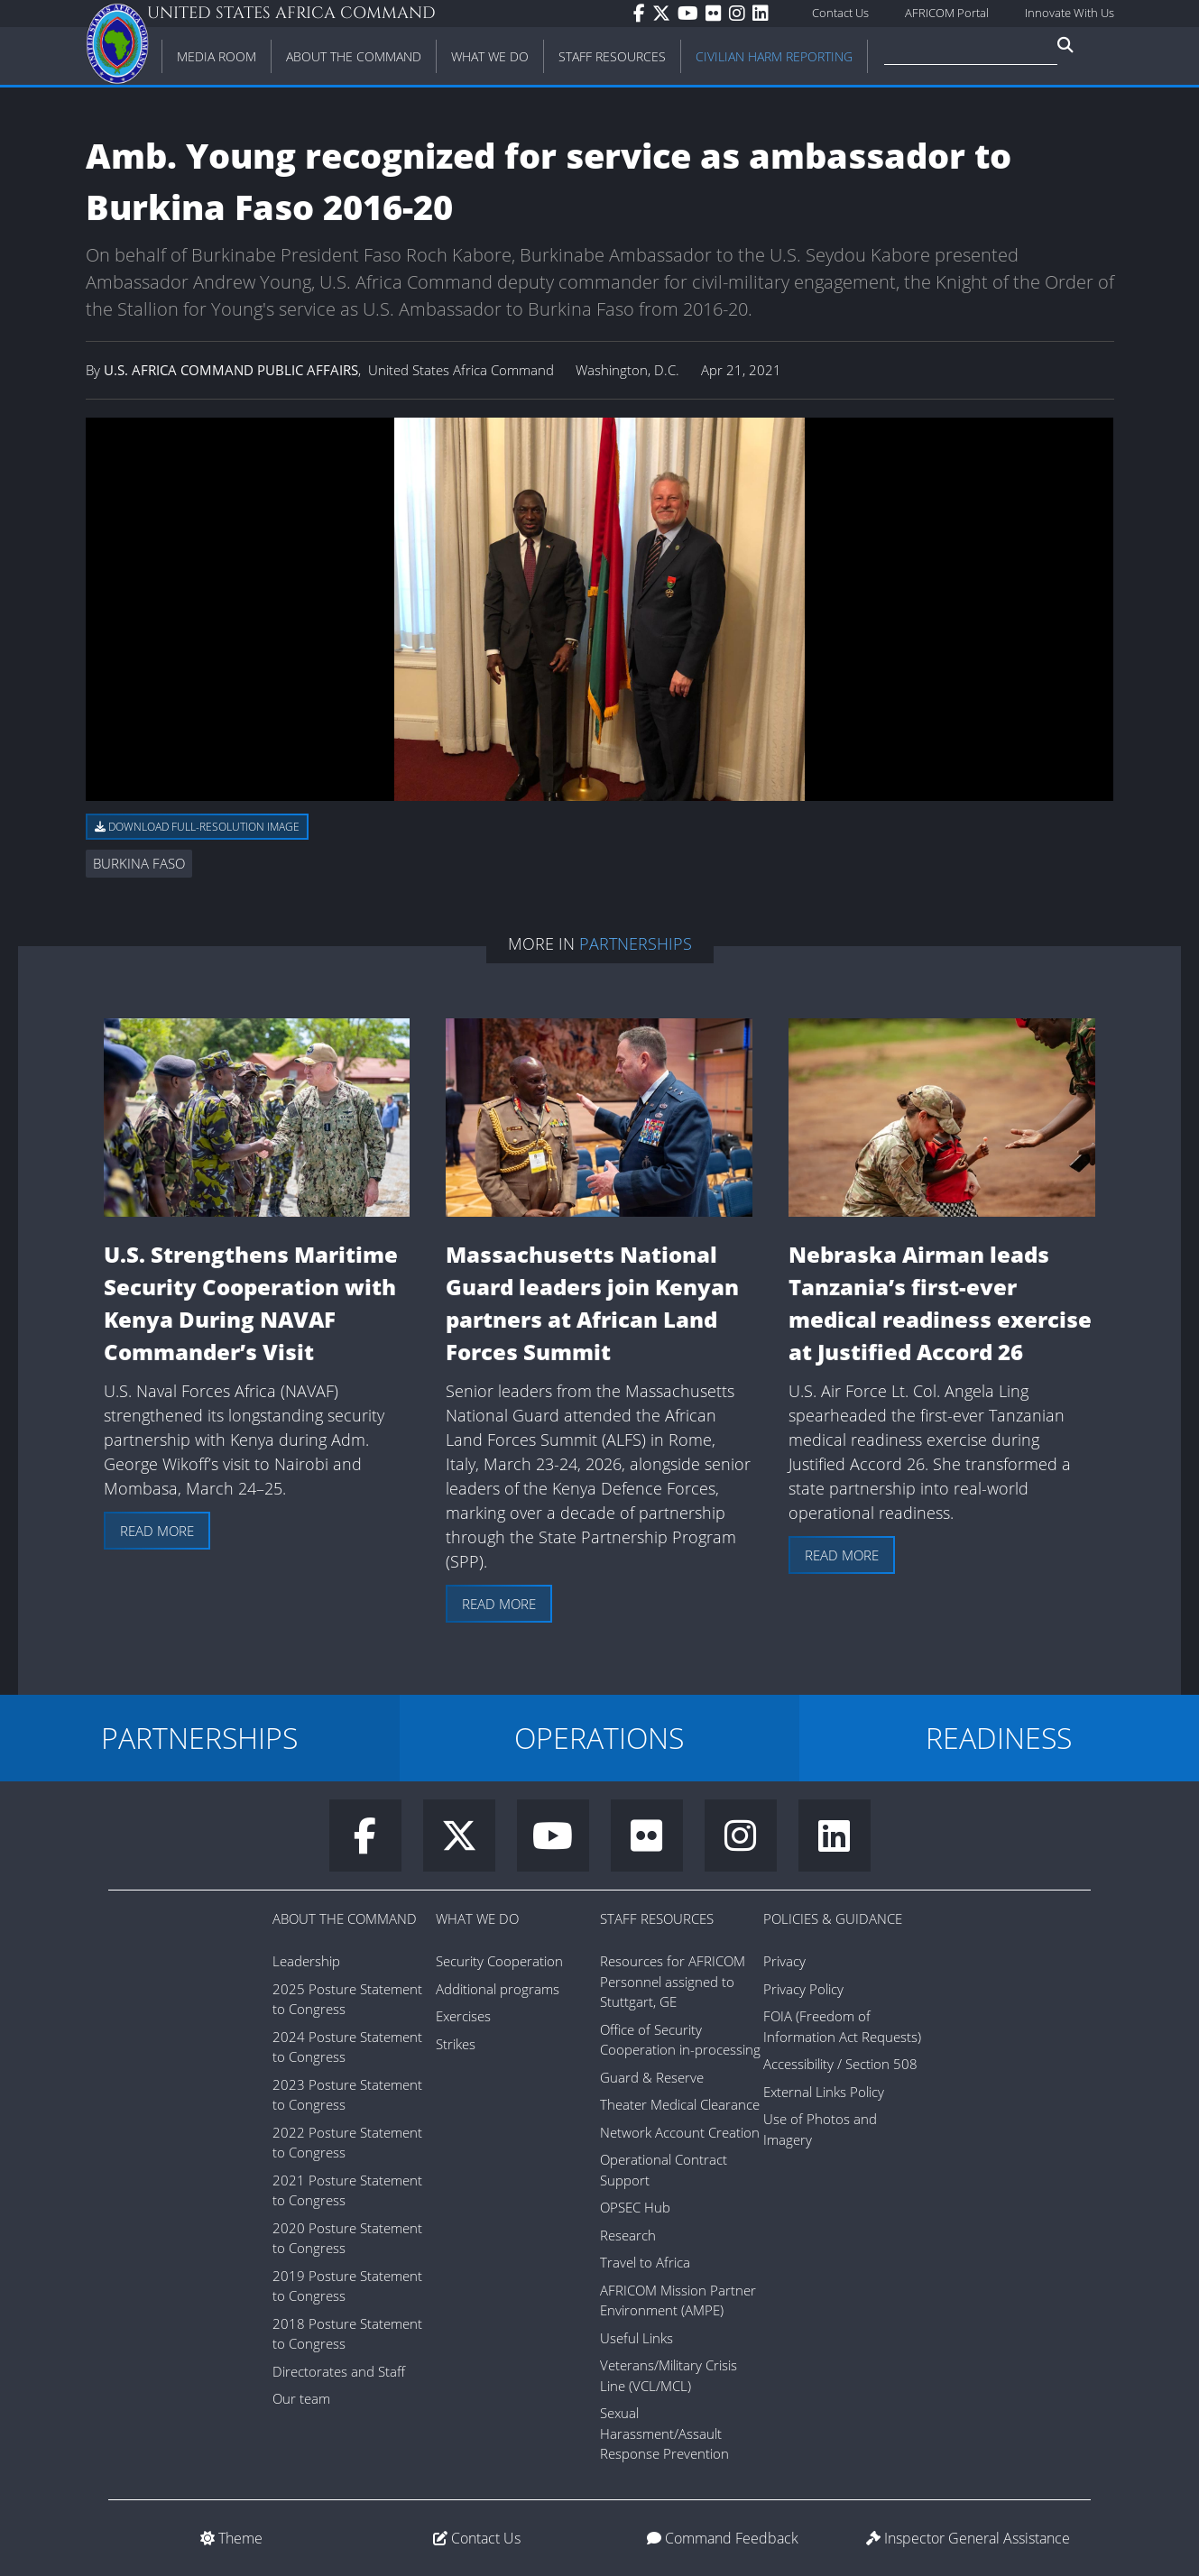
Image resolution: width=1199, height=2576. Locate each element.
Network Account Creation (680, 2132)
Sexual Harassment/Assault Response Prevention (664, 2433)
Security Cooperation (499, 1961)
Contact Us (840, 13)
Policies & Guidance (832, 1918)
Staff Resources (657, 1918)
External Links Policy (823, 2092)
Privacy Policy (803, 1989)
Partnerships (635, 943)
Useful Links (636, 2338)
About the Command (344, 1918)
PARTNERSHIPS (199, 1737)
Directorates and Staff (338, 2371)
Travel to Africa (645, 2262)
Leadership (306, 1961)
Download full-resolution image (197, 826)
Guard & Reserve (652, 2077)
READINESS (999, 1737)
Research (628, 2235)
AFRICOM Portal (947, 13)
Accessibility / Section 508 (840, 2064)
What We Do (477, 1918)
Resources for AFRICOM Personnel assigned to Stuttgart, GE (672, 1981)
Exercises (463, 2016)
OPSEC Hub (635, 2207)
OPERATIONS (599, 1737)
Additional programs (497, 1989)
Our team (301, 2398)
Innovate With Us (1069, 13)
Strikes (455, 2044)
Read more (157, 1531)
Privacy (784, 1961)
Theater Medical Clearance (680, 2104)
